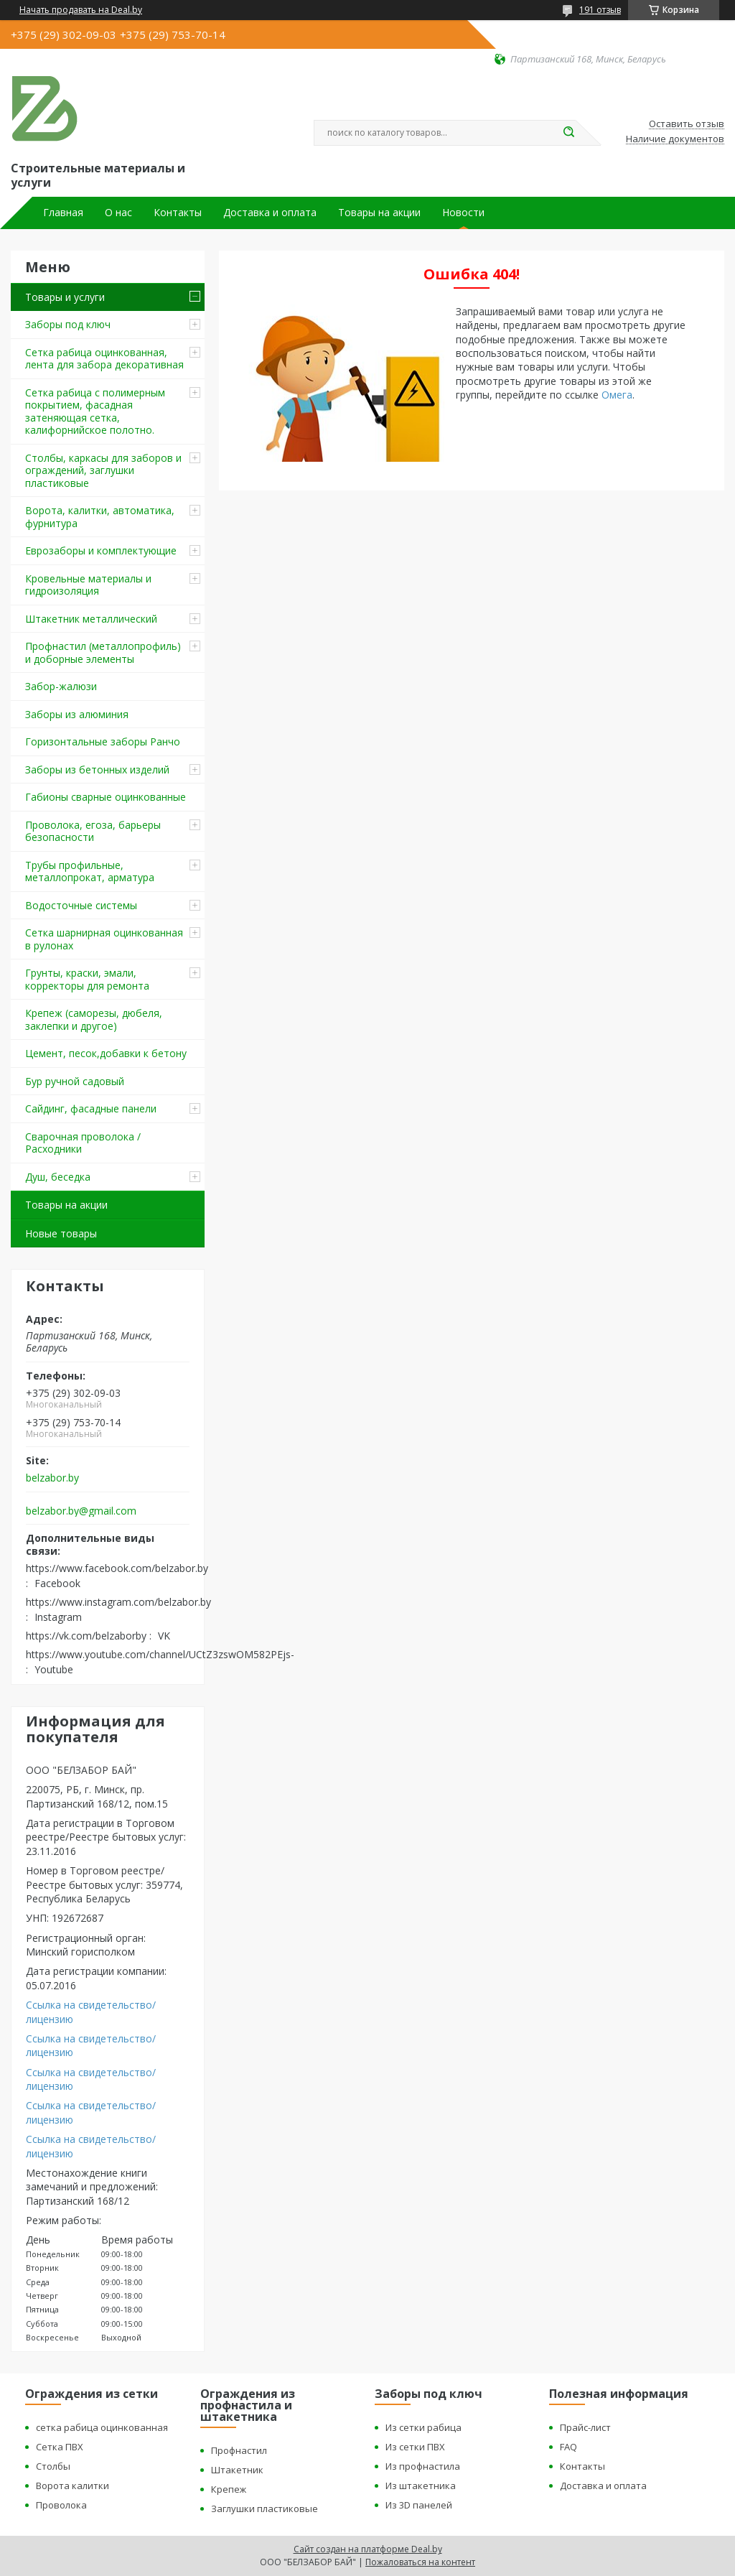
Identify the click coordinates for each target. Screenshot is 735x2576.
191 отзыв (600, 10)
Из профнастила (422, 2466)
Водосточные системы (81, 905)
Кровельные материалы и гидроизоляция (88, 585)
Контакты (178, 213)
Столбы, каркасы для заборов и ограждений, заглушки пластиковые (103, 470)
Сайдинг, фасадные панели (90, 1108)
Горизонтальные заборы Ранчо (102, 741)
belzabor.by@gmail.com (81, 1511)
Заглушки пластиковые (264, 2508)
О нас (118, 213)
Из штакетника (420, 2485)
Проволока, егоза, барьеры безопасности (93, 831)
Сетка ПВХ (59, 2446)
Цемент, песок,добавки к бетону (106, 1053)
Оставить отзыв (686, 124)
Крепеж (228, 2489)
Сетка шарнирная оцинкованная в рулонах (104, 939)
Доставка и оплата (270, 213)
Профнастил (239, 2450)
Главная (63, 213)
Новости (463, 213)
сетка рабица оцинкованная (102, 2427)
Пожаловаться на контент (420, 2562)
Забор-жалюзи (61, 686)
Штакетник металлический (91, 619)
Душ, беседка (57, 1177)
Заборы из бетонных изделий (97, 769)
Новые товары (61, 1233)
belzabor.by (52, 1477)
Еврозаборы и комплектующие (101, 550)
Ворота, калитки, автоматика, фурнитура (99, 516)
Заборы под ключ (68, 324)
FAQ (568, 2446)
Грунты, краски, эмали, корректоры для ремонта (87, 979)
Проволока (61, 2504)
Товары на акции (379, 213)
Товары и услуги (65, 297)
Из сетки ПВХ (415, 2446)
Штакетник (237, 2469)
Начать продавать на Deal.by (80, 10)
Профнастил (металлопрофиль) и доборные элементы (103, 652)
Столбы (53, 2466)
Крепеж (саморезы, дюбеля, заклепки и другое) (93, 1019)
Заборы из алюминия (76, 714)
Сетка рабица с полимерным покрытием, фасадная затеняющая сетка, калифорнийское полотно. (95, 411)
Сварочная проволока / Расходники (83, 1143)
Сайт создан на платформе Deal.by (368, 2549)
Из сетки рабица (423, 2427)
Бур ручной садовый (74, 1081)
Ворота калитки (72, 2485)
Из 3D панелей (418, 2504)
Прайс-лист (585, 2427)
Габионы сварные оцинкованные (105, 797)
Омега (616, 394)
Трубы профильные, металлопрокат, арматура (89, 871)
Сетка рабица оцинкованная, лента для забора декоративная (104, 358)
